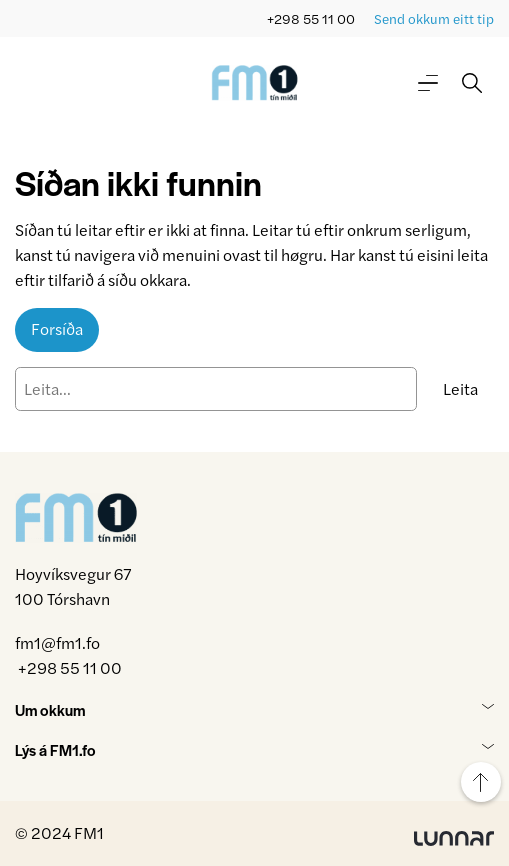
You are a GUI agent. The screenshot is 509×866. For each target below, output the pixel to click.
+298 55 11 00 (311, 18)
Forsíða (57, 328)
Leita (460, 388)
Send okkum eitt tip (434, 18)
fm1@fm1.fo (57, 642)
